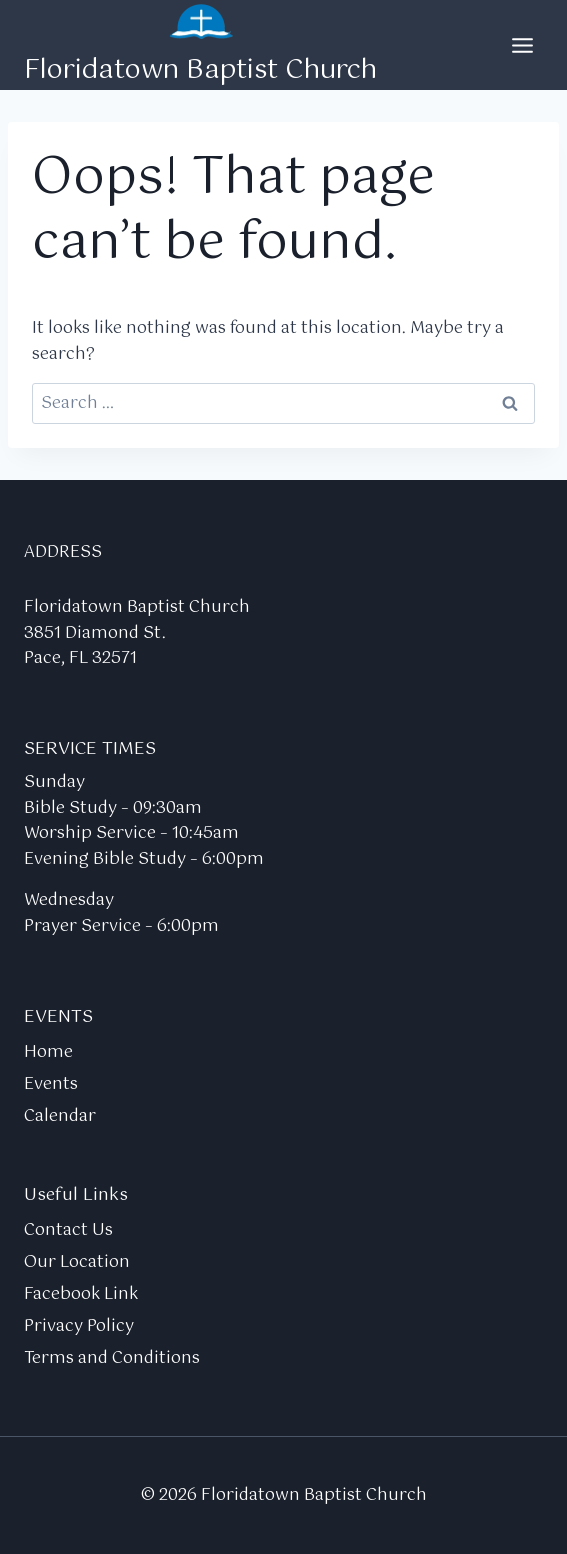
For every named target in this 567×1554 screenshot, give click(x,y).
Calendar (60, 1116)
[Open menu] (522, 45)
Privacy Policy (79, 1326)
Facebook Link (81, 1294)
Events (51, 1084)
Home (48, 1052)
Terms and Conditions (112, 1358)
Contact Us (68, 1230)
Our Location (77, 1262)
